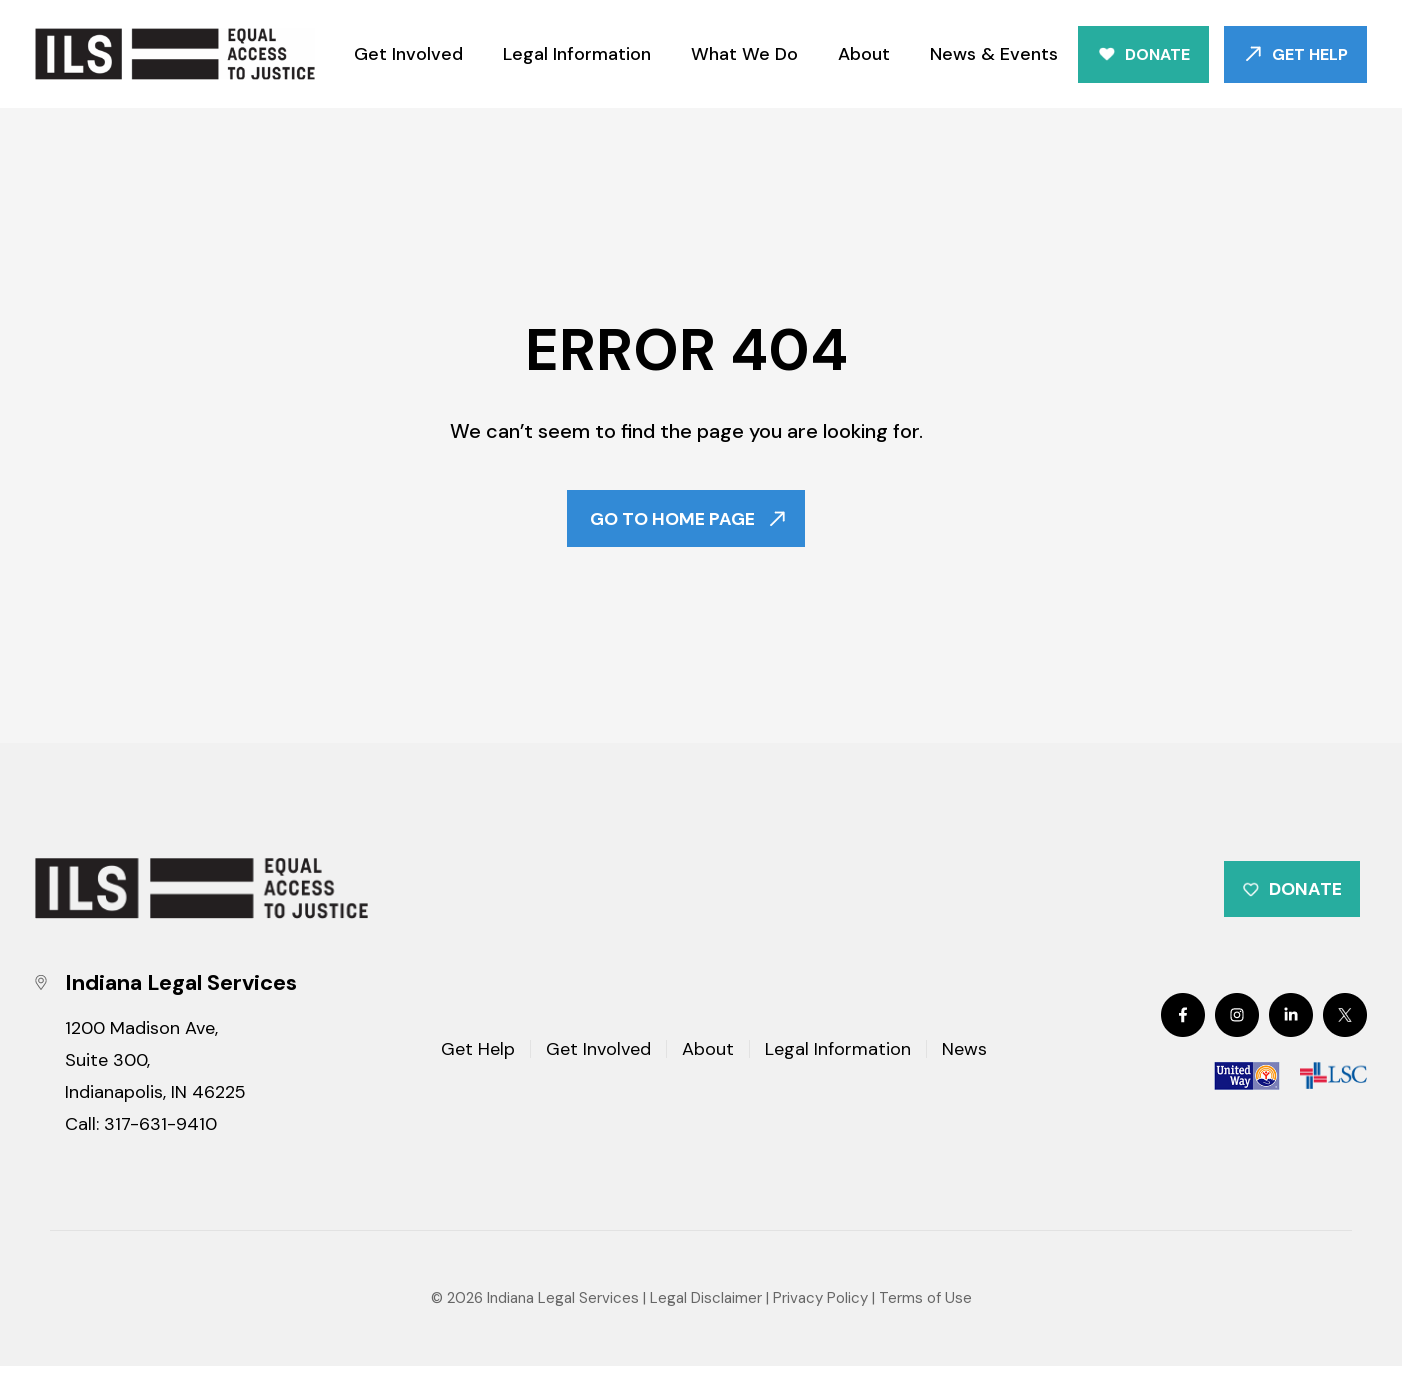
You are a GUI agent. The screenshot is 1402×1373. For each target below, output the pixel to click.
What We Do (744, 54)
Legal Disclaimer (706, 1304)
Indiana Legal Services (563, 1304)
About (864, 54)
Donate (1157, 54)
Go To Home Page (672, 520)
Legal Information (577, 54)
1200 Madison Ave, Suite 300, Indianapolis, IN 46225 (155, 1066)
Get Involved (408, 54)
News (964, 1057)
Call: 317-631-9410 (141, 1130)
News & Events (994, 54)
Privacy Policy (820, 1304)
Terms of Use (925, 1304)
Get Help (1310, 54)
